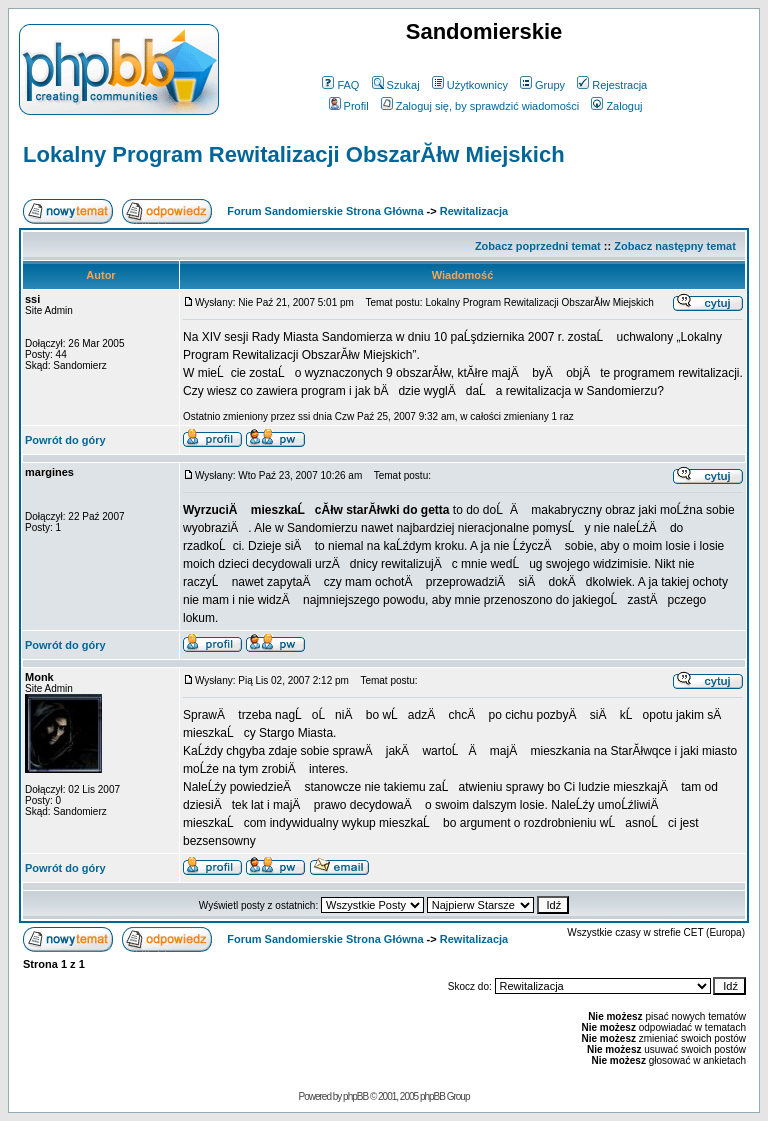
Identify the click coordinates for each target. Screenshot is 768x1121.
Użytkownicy (470, 85)
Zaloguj (616, 106)
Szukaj (396, 85)
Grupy (542, 85)
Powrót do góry (65, 440)
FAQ (340, 85)
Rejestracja (612, 85)
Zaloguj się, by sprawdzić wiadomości (480, 106)
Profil (349, 106)
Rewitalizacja (474, 211)
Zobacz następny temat (675, 246)
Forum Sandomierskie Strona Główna (325, 211)
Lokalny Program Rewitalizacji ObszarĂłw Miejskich (294, 154)
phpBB (355, 1096)
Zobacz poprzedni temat (538, 246)
